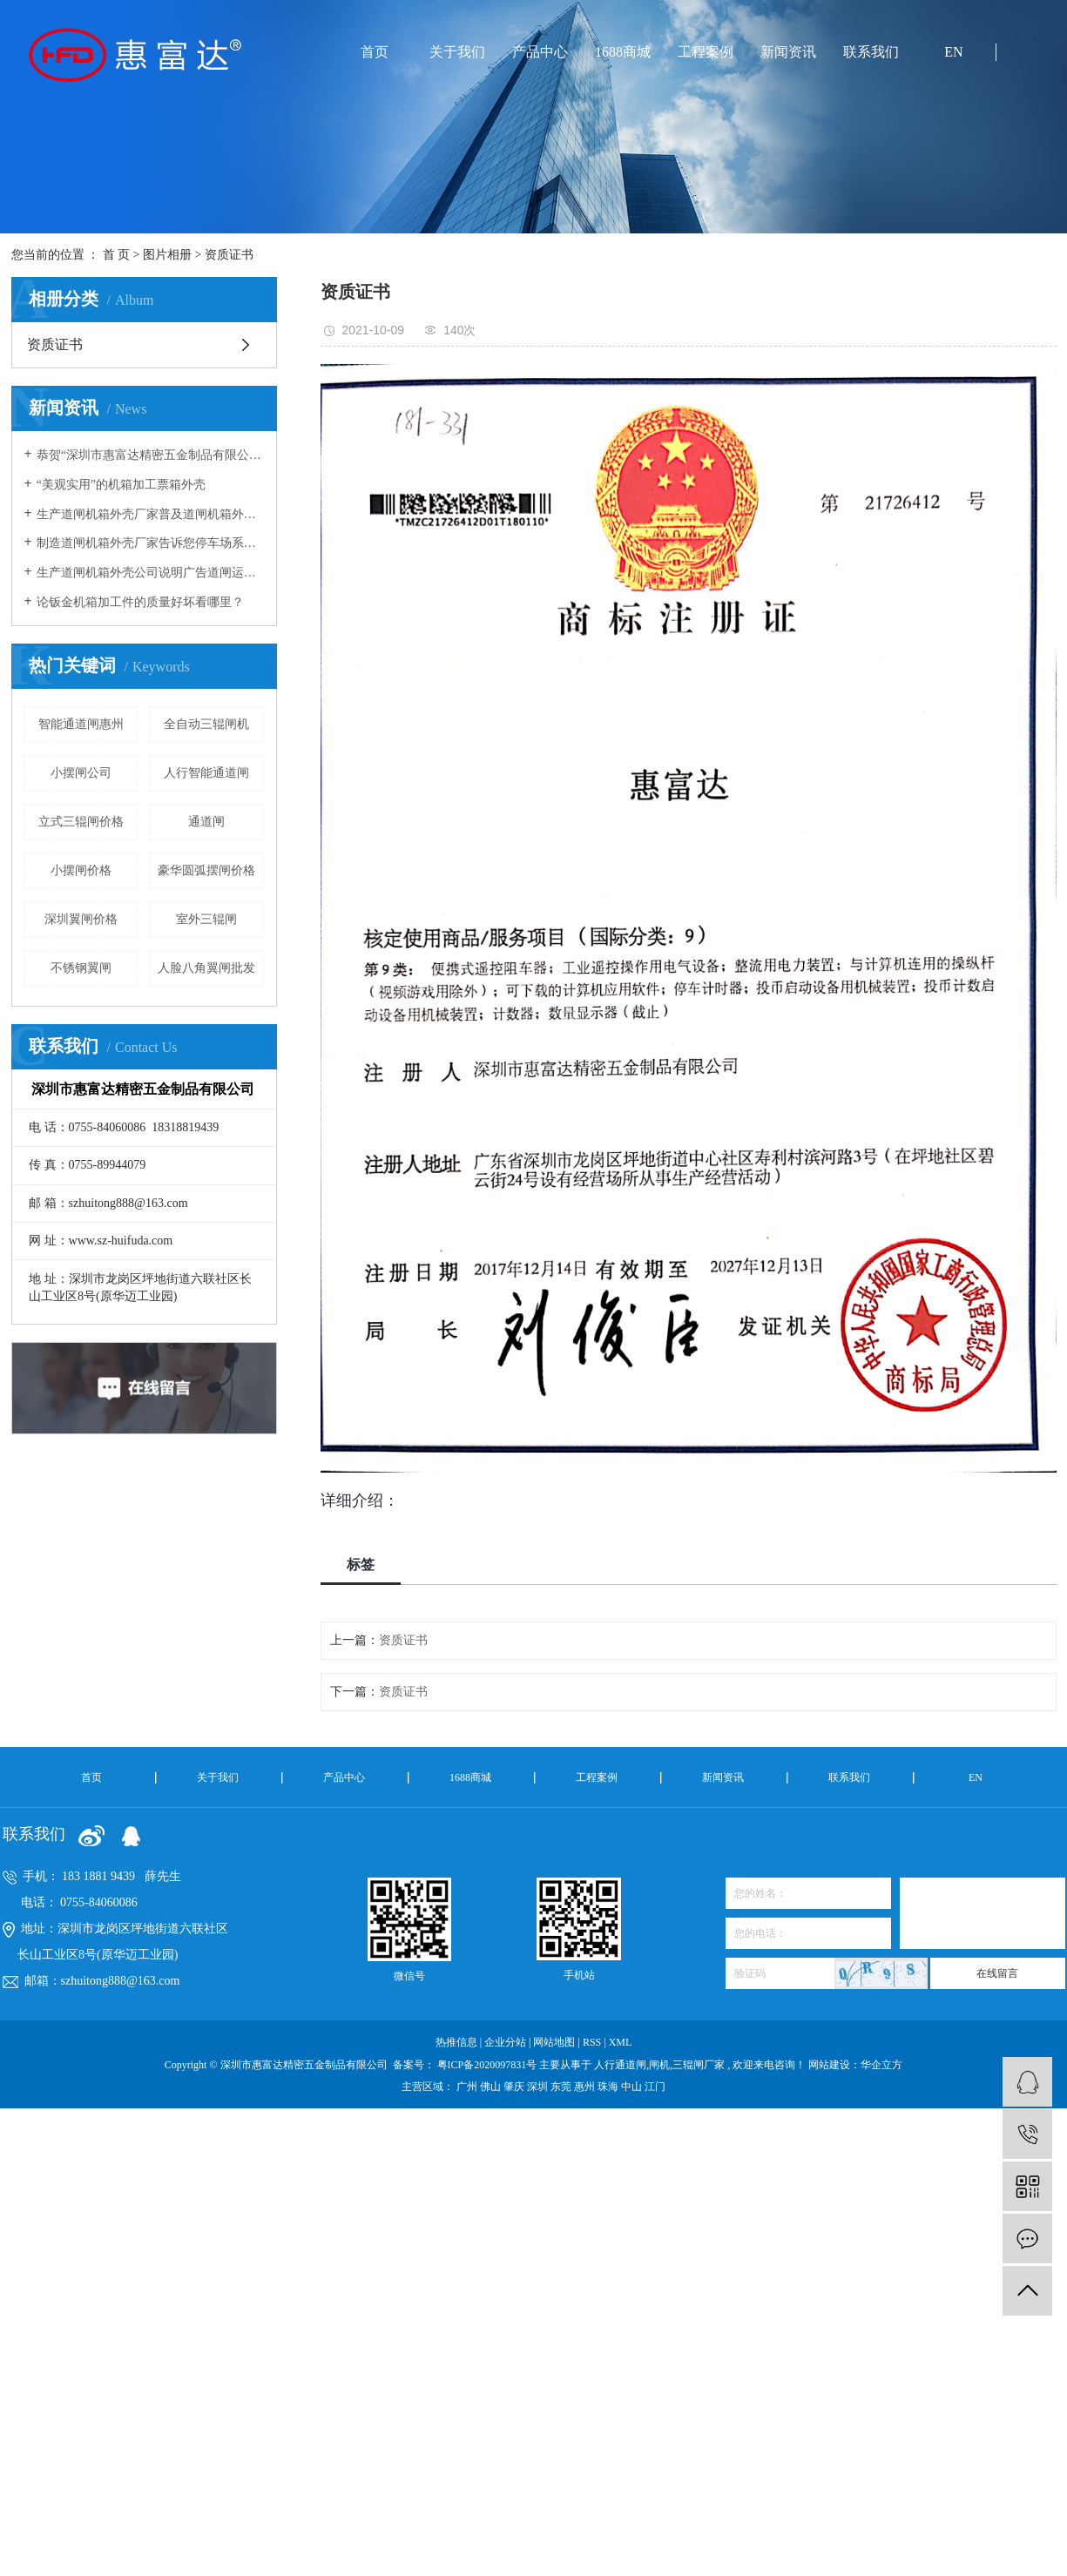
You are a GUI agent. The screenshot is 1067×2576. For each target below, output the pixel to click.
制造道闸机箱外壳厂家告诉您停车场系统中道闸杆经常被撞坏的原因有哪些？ (150, 543)
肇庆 (515, 2086)
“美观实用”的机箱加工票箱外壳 (121, 484)
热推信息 (456, 2042)
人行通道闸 (620, 2065)
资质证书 (229, 254)
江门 (655, 2086)
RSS (592, 2042)
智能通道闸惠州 (81, 724)
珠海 (609, 2086)
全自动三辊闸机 (206, 724)
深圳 (538, 2086)
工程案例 (705, 51)
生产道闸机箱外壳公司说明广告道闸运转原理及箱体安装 (150, 572)
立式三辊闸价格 (81, 821)
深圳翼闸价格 (81, 919)
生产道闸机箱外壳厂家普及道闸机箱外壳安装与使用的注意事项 (150, 514)
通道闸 (206, 821)
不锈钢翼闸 (81, 967)
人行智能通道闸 (206, 772)
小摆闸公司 (81, 772)
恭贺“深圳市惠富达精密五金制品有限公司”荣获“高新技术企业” (150, 455)
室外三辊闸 (206, 919)
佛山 (491, 2086)
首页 (374, 51)
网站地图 (555, 2042)
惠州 (586, 2086)
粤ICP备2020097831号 (487, 2065)
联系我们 (871, 51)
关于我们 (457, 51)
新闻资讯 (788, 51)
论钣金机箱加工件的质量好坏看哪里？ (140, 602)
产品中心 (540, 51)
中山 (633, 2086)
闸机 (659, 2065)
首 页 (117, 254)
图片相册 (167, 254)
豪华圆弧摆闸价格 (206, 870)
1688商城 (623, 51)
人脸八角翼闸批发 (206, 967)
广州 (468, 2086)
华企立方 (881, 2065)
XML (620, 2042)
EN (953, 51)
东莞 (562, 2086)
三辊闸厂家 (698, 2065)
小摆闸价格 (81, 870)
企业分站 (505, 2042)
